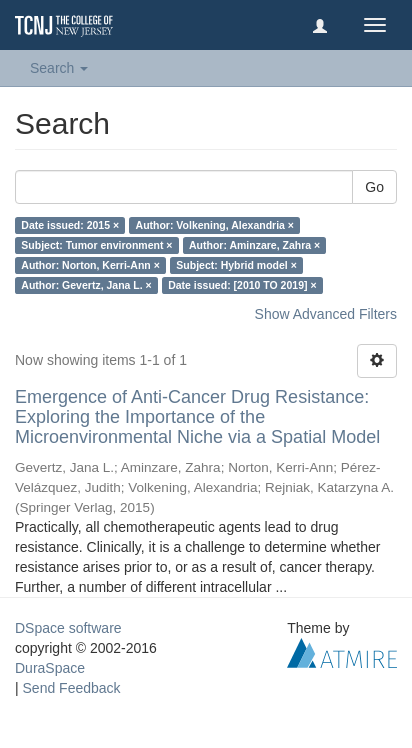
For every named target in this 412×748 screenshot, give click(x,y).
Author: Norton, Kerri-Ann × (90, 265)
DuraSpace (50, 668)
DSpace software (68, 628)
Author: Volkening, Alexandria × (215, 225)
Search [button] (59, 68)
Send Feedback (72, 688)
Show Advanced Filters (326, 314)
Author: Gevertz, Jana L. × (86, 285)
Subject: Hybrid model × (236, 265)
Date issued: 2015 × (70, 225)
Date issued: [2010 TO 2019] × (242, 285)
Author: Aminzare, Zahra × (254, 245)
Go (374, 187)
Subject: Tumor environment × (96, 245)
